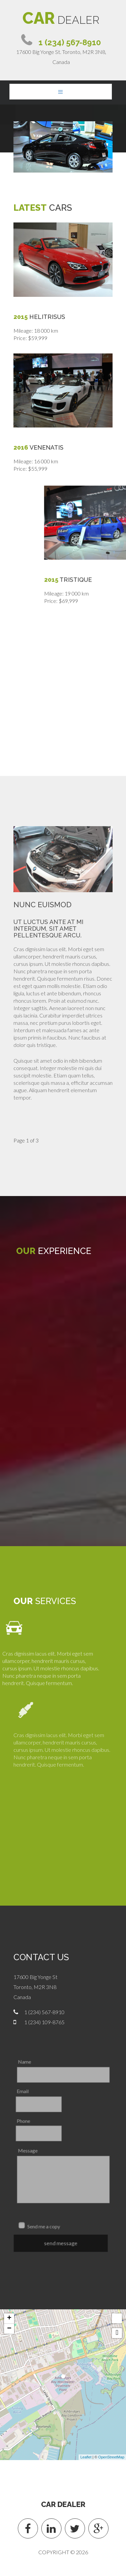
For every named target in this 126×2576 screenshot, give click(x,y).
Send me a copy (47, 2223)
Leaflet (85, 2457)
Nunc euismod (42, 904)
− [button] (9, 2329)
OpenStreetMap (111, 2457)
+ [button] (9, 2318)
